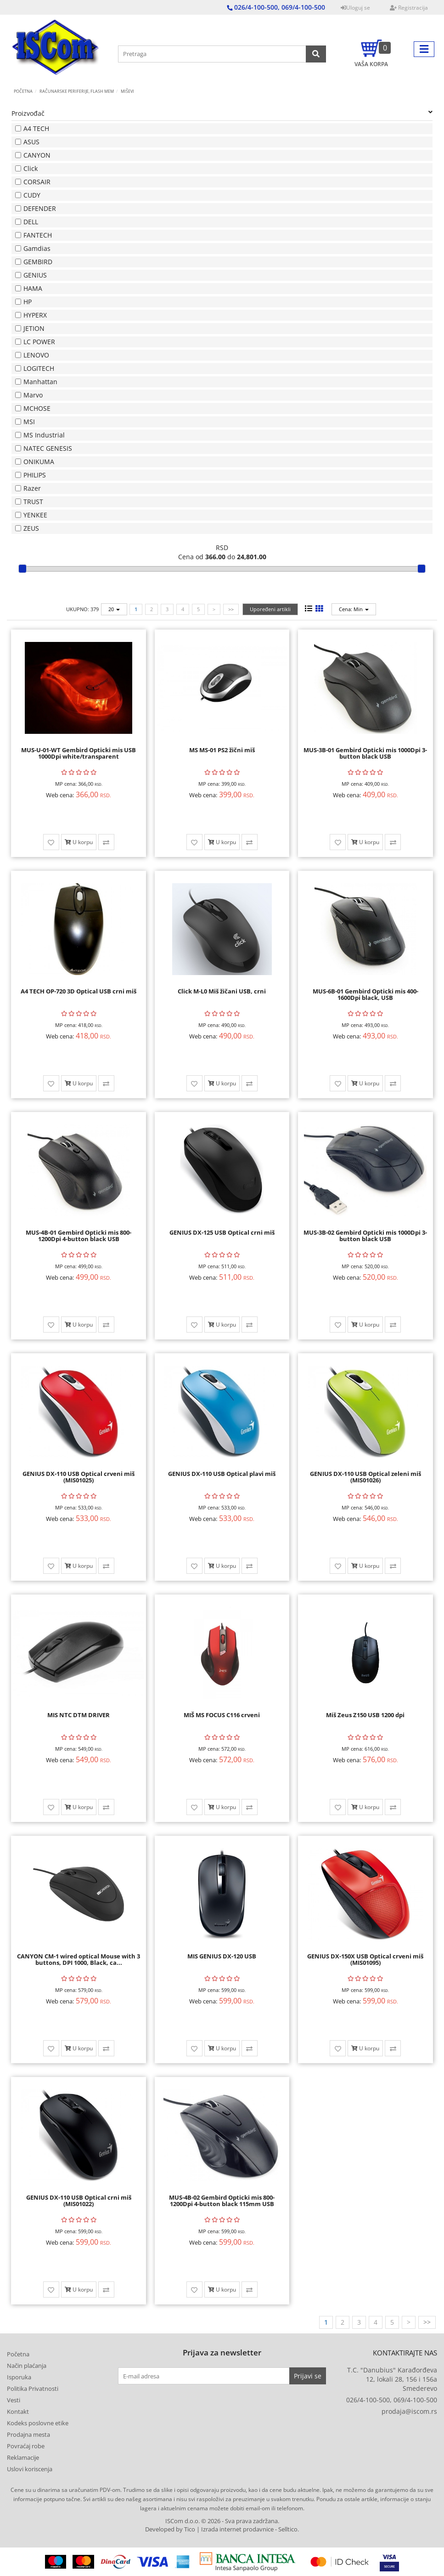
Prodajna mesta (28, 2434)
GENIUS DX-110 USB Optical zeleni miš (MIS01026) (365, 1477)
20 (114, 609)
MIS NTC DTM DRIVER (78, 1715)
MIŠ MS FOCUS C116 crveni (222, 1715)
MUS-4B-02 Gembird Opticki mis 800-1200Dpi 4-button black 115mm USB (222, 2200)
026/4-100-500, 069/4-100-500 (391, 2399)
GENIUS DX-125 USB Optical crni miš (222, 1232)
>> (231, 609)
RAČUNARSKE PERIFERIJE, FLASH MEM (76, 91)
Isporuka (19, 2377)
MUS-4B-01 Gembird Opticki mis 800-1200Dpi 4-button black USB (78, 1235)
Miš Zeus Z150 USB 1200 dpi (365, 1715)
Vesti (13, 2400)
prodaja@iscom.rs (409, 2411)
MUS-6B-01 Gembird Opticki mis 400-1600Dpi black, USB (365, 994)
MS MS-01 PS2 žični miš (222, 750)
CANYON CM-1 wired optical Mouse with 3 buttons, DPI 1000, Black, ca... (78, 1959)
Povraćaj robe (26, 2446)
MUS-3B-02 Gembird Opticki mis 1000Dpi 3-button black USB (365, 1235)
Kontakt (18, 2411)
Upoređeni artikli (270, 609)
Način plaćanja (26, 2365)
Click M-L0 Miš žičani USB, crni (222, 991)
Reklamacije (23, 2457)
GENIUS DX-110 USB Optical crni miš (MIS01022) (78, 2200)
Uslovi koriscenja (29, 2469)
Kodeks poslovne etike (37, 2423)
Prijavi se (307, 2376)
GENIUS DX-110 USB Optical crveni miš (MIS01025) (78, 1477)
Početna (23, 91)
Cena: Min (354, 609)
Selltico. (288, 2529)
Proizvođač (222, 113)
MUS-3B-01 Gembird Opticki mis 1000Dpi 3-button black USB (365, 753)
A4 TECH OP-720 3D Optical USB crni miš (78, 991)
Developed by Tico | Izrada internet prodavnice (209, 2529)
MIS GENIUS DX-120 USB (221, 1956)
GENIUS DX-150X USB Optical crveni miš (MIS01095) (365, 1959)
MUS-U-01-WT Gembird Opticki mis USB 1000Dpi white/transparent (78, 753)
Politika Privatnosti (32, 2388)
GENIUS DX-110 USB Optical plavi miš (221, 1474)
